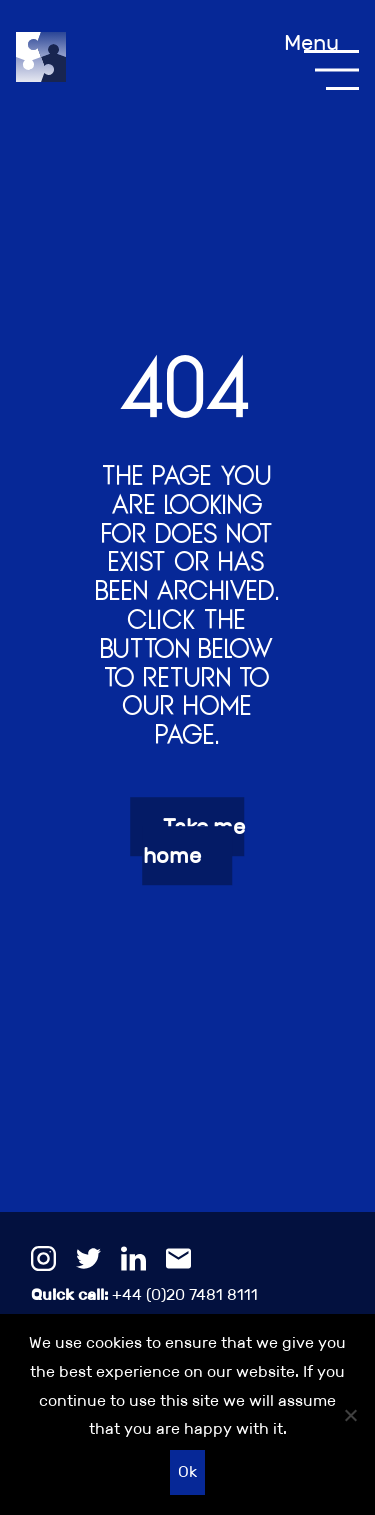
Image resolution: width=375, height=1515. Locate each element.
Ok (187, 1471)
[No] (350, 1415)
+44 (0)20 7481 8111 (144, 1294)
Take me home (194, 841)
